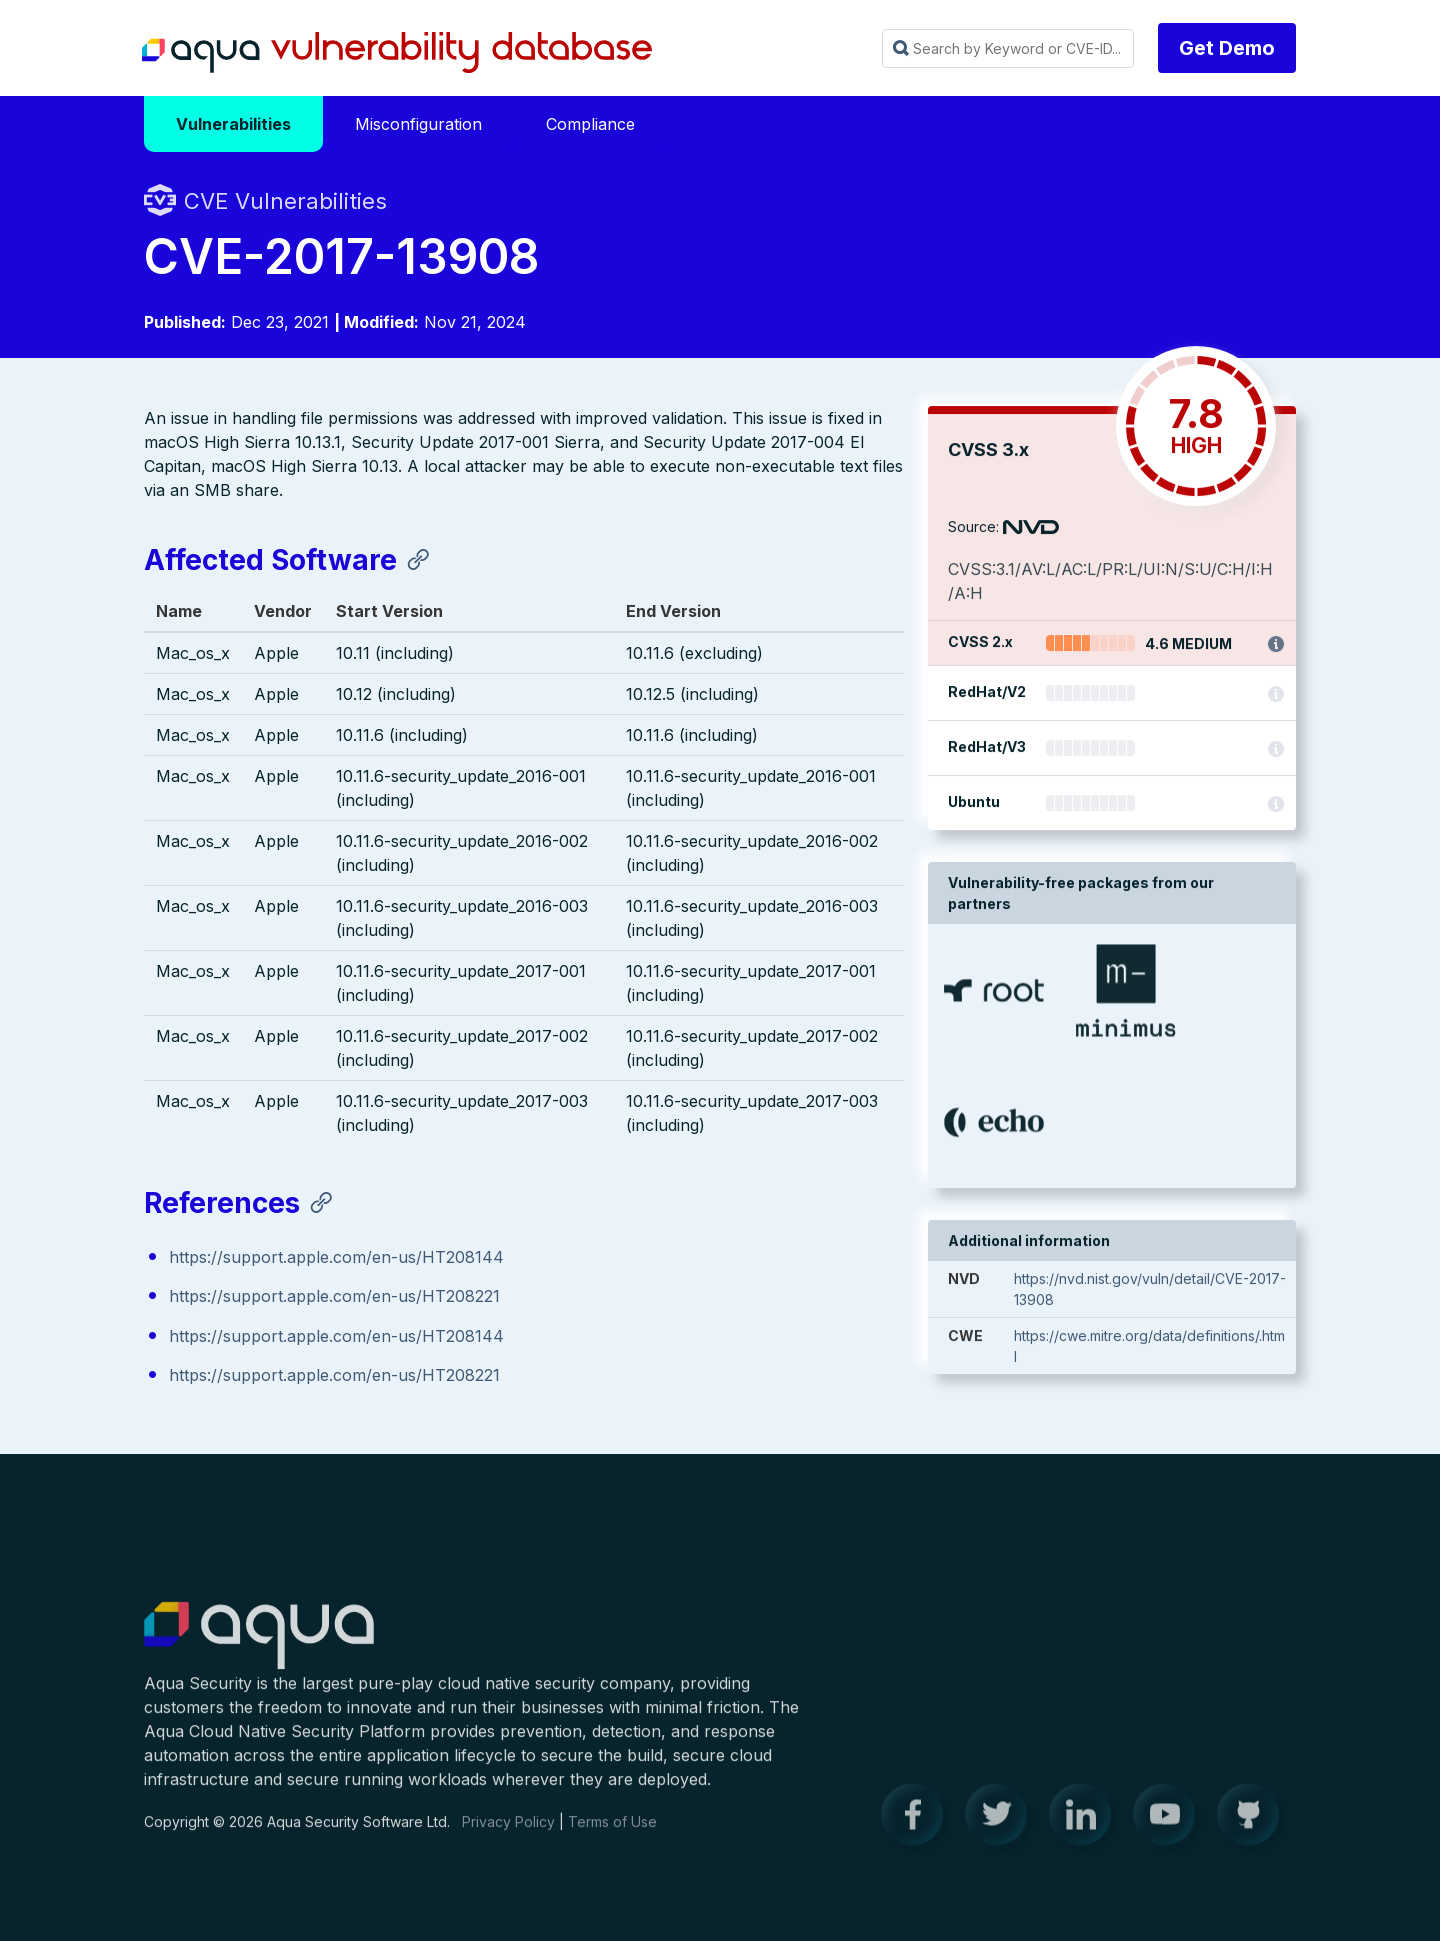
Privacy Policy (508, 1835)
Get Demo (1227, 48)
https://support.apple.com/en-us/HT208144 (336, 1259)
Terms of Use (612, 1835)
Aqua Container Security (259, 1650)
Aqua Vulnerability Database (397, 53)
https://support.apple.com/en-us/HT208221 (334, 1298)
